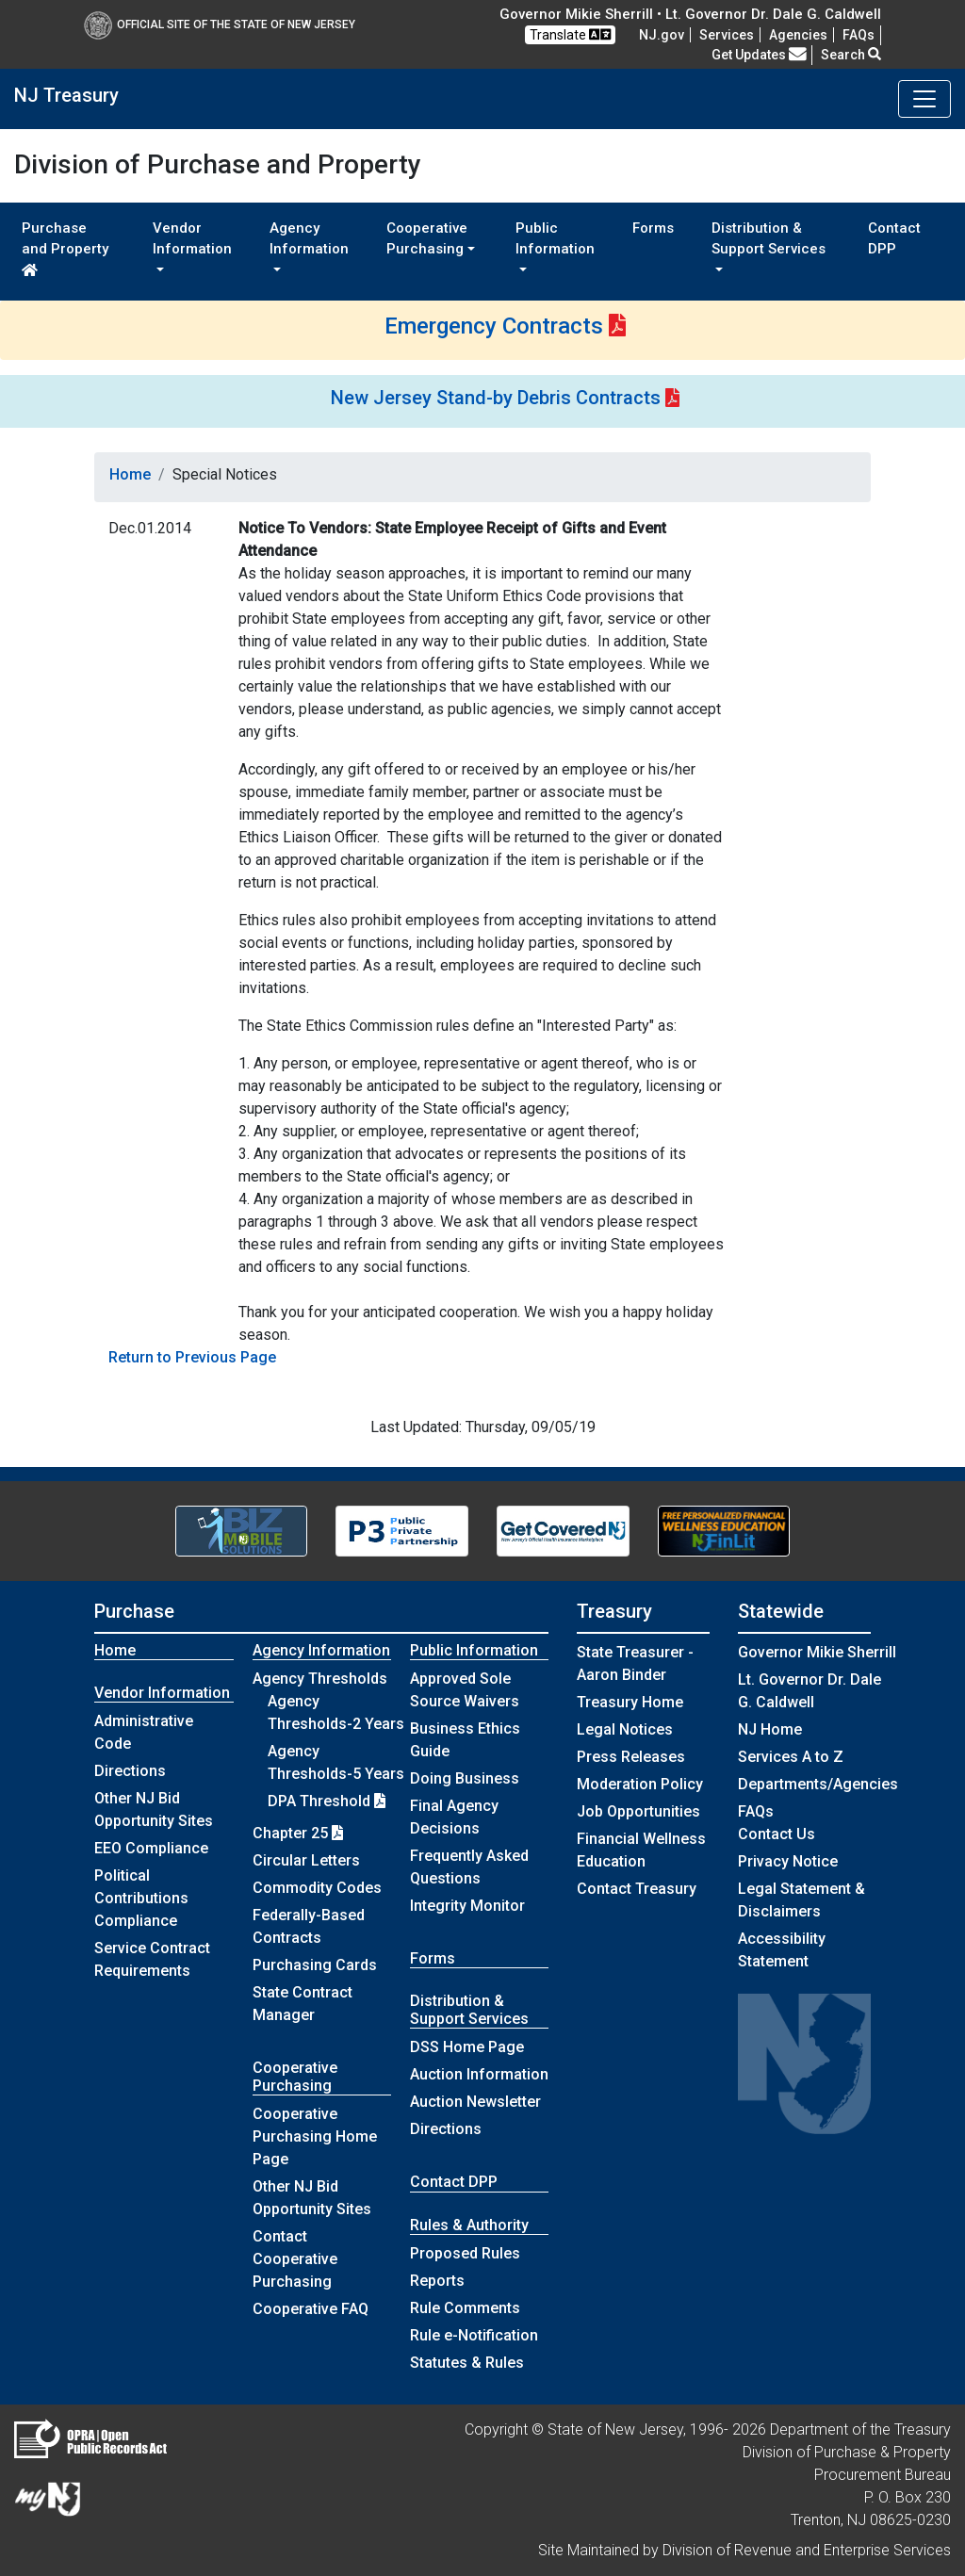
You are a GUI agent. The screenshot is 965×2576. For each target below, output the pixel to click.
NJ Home (770, 1729)
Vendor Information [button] (192, 239)
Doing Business (464, 1778)
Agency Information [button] (309, 239)
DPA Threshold (326, 1801)
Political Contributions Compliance (141, 1898)
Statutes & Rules (467, 2363)
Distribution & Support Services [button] (768, 239)
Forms (653, 228)
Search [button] (851, 54)
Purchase (134, 1611)
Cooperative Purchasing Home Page (315, 2136)
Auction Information (479, 2074)
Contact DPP (894, 239)
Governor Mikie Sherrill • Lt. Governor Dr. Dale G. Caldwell (690, 14)
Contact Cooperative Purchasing (295, 2259)
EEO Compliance (151, 1848)
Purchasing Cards (315, 1965)
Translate (570, 34)
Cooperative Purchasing (295, 2077)
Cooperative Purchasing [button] (426, 239)
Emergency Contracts (493, 326)
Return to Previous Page (192, 1357)
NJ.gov (661, 34)
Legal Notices (625, 1729)
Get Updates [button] (759, 54)
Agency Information (321, 1650)
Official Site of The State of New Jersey (219, 24)
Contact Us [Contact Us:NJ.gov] (776, 1834)
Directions (130, 1771)
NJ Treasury (66, 95)
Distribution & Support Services (469, 2010)
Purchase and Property (65, 248)
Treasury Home (630, 1702)
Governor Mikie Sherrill (817, 1652)
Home (130, 474)
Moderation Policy (640, 1784)
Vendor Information (162, 1693)
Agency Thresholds (320, 1678)
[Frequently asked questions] (858, 34)
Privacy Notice (788, 1861)
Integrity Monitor (467, 1906)
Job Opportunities (638, 1811)
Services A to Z (790, 1757)
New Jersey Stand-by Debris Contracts (496, 397)
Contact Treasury (636, 1889)
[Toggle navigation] (924, 99)
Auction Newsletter (475, 2102)
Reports (437, 2281)
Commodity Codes (317, 1888)
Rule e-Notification (474, 2335)
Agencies (798, 34)
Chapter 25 (298, 1833)
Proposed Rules (465, 2253)
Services (726, 34)
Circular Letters (306, 1860)
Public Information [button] (555, 239)
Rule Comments (465, 2308)
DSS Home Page (467, 2047)
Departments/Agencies (818, 1784)
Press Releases (631, 1757)
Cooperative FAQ (310, 2309)
